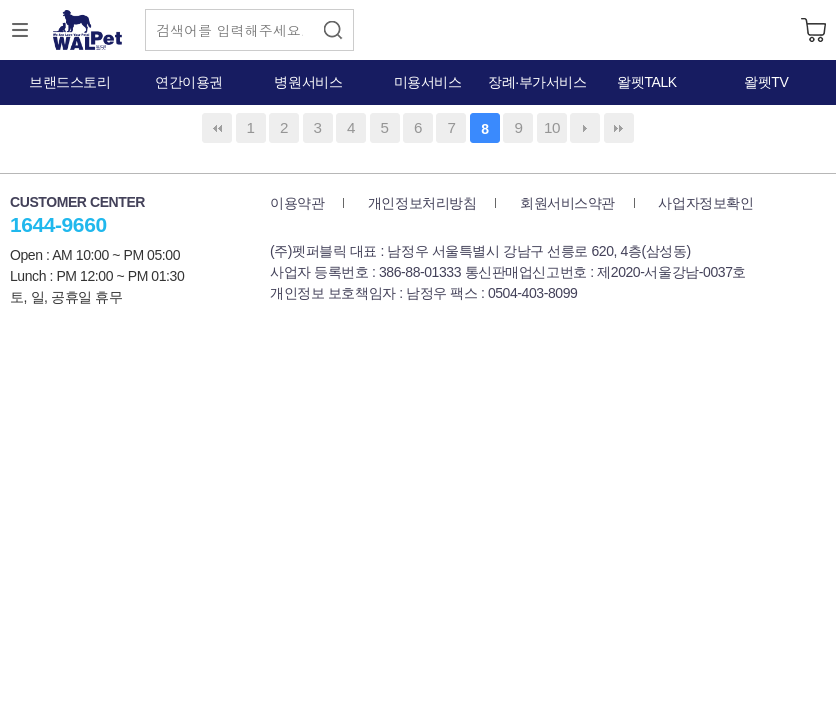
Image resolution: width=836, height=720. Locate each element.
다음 (585, 128)
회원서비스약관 (567, 203)
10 (552, 127)
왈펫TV (766, 82)
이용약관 (297, 203)
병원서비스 (308, 82)
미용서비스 (428, 82)
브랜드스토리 (69, 82)
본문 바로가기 (0, 0)
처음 (217, 128)
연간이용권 (189, 82)
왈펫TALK (646, 82)
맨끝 (619, 128)
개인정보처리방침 (422, 203)
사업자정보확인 (705, 203)
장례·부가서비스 (537, 82)
